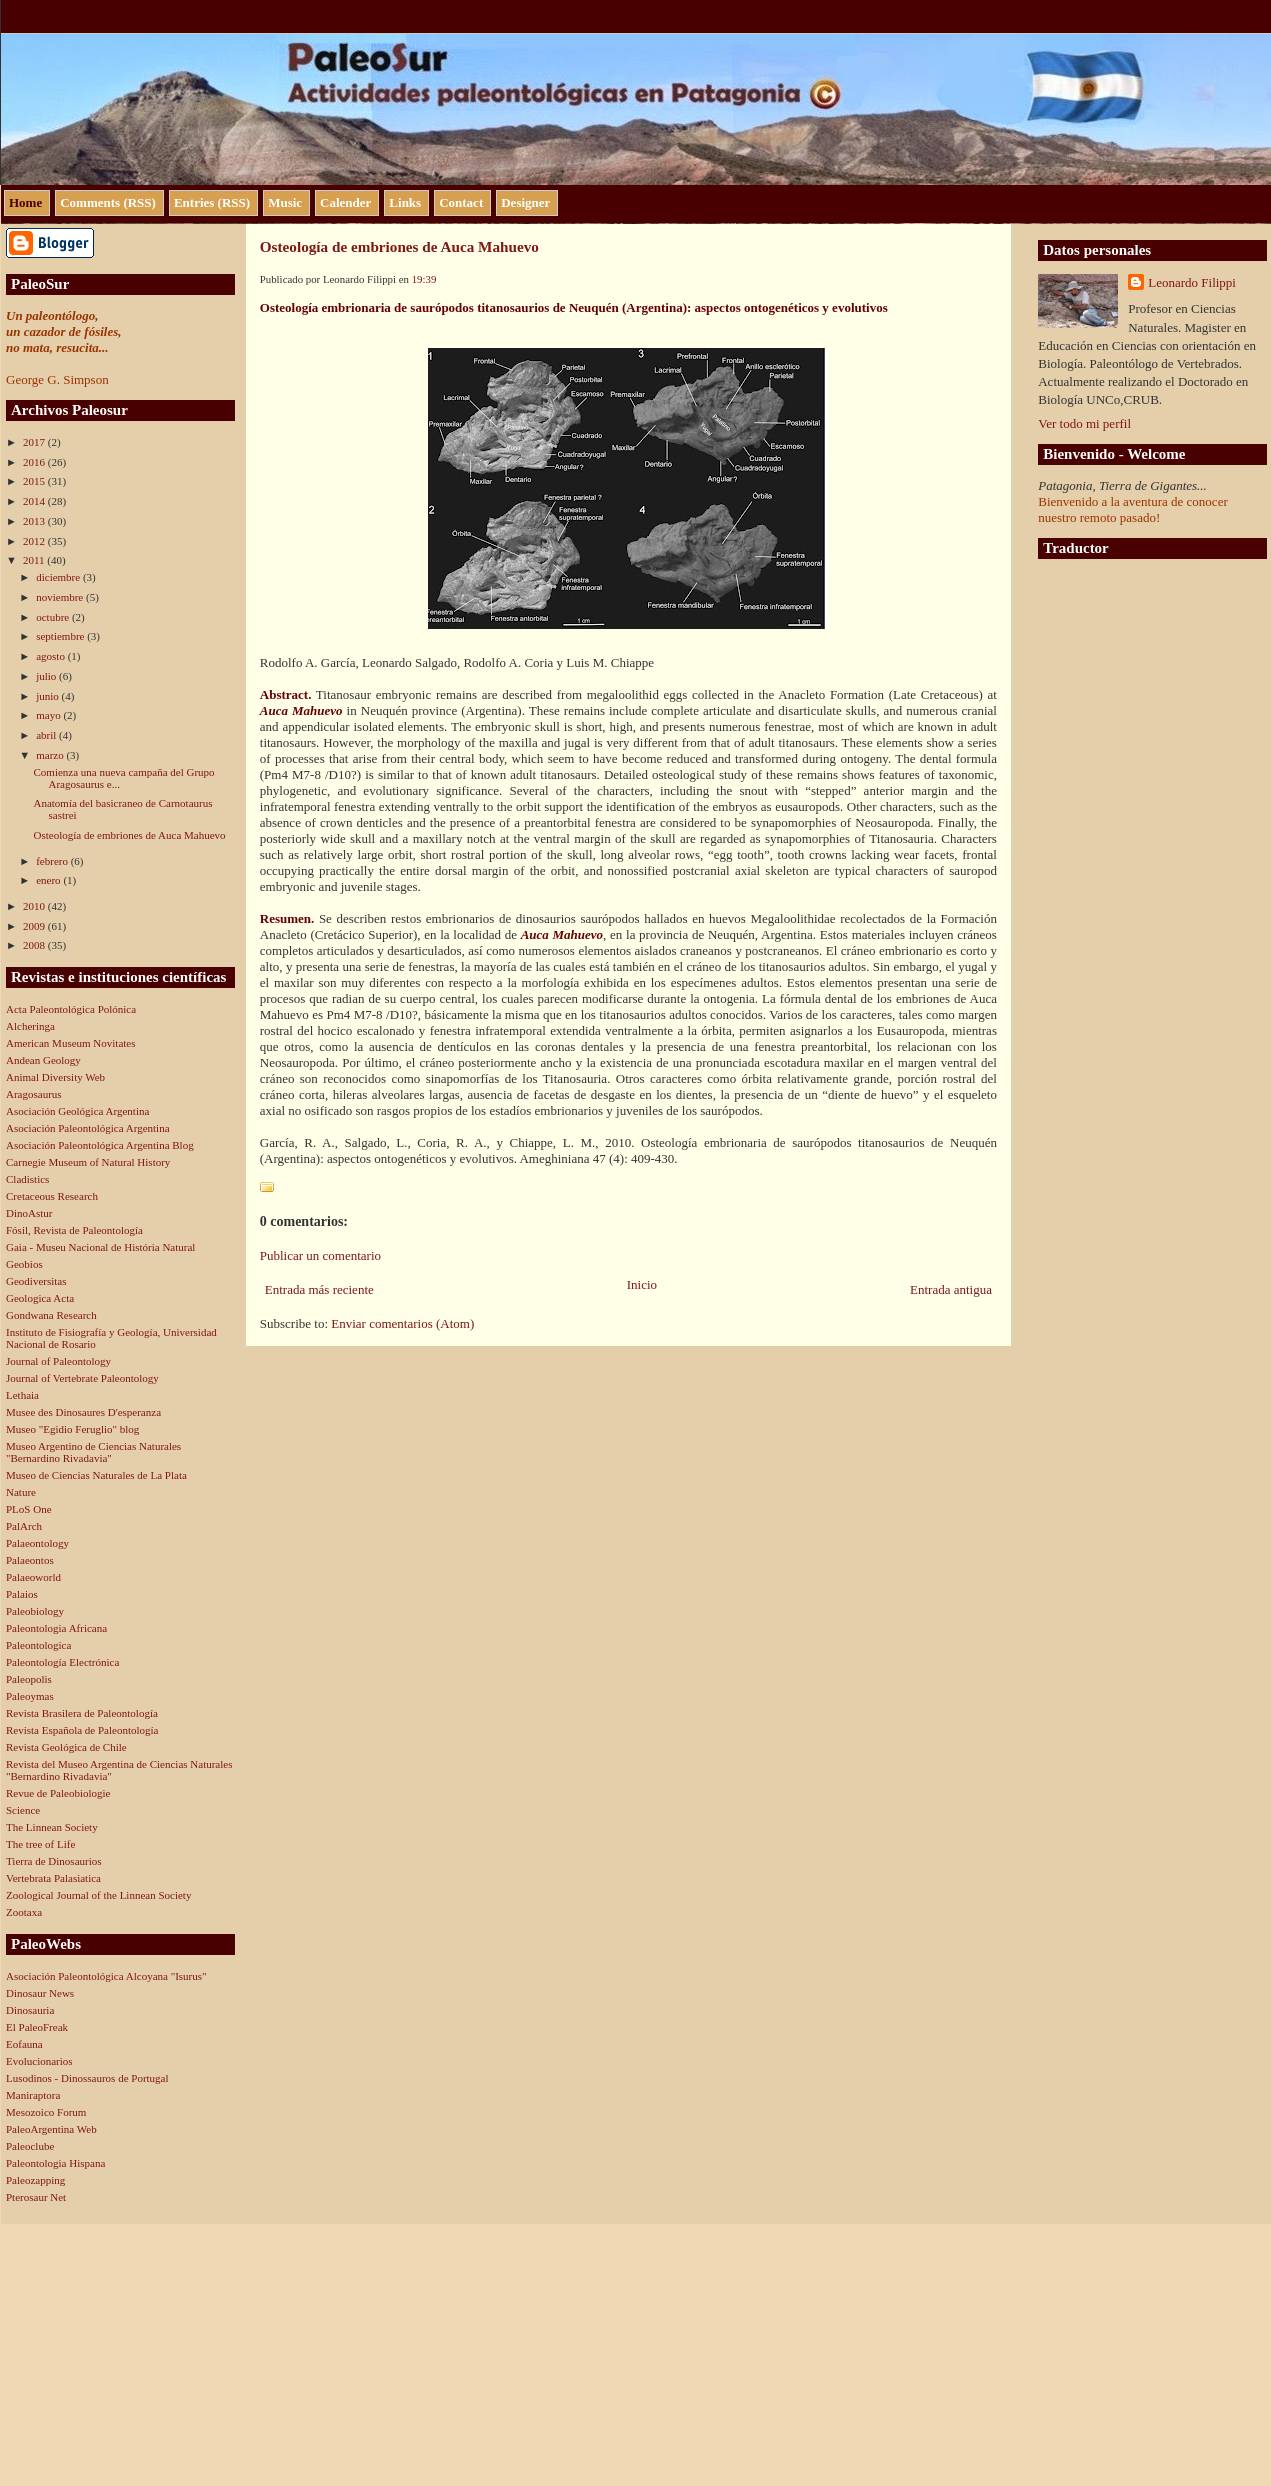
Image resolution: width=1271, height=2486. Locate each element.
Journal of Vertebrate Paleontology (82, 1378)
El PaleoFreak (37, 2027)
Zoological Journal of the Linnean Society (98, 1895)
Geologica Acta (40, 1298)
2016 (35, 462)
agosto (51, 656)
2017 (35, 442)
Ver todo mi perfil (1084, 423)
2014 (35, 501)
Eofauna (24, 2044)
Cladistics (27, 1179)
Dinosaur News (40, 1993)
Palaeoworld (33, 1577)
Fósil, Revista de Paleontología (74, 1230)
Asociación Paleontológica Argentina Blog (100, 1145)
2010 (35, 906)
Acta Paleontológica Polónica (71, 1009)
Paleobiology (35, 1611)
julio (47, 676)
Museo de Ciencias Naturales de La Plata (96, 1475)
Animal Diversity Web (55, 1077)
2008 (35, 945)
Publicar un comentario (320, 1255)
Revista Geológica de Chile (66, 1747)
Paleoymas (30, 1696)
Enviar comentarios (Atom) (402, 1323)
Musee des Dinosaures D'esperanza (83, 1412)
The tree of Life (40, 1844)
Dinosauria (30, 2010)
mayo (49, 715)
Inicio (642, 1284)
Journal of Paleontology (58, 1361)
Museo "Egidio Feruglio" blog (72, 1429)
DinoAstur (29, 1213)
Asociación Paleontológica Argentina (88, 1128)
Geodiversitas (36, 1281)
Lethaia (22, 1395)
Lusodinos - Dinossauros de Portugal (87, 2078)
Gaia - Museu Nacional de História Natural (100, 1247)
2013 (35, 521)
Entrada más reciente (319, 1289)
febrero (53, 861)
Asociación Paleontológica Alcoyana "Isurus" (106, 1976)
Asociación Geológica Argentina (77, 1111)
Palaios (22, 1594)
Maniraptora (33, 2095)
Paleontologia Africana (56, 1628)
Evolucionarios (39, 2061)
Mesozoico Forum (46, 2112)
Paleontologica (38, 1645)
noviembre (61, 597)
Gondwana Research (51, 1315)
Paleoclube (30, 2146)
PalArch (24, 1526)
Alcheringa (30, 1026)
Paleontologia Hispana (55, 2163)
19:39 (424, 279)
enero (49, 880)
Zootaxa (24, 1912)
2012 (35, 541)
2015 (35, 481)
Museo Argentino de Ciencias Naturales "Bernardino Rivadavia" (93, 1452)
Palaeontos (30, 1560)
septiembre (61, 636)
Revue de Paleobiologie (58, 1793)
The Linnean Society (52, 1827)
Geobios (24, 1264)
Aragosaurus (34, 1094)
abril (47, 735)
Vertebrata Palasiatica (53, 1878)
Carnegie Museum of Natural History (88, 1162)
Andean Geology (43, 1060)
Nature (21, 1492)
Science (23, 1810)
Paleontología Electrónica (62, 1662)
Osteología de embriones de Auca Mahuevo (129, 835)
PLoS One (29, 1509)
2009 (35, 926)
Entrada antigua (951, 1289)
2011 (35, 560)
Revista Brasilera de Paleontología (82, 1713)
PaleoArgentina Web (51, 2129)
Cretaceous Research (52, 1196)
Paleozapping (35, 2180)
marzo (51, 755)
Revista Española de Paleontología (82, 1730)
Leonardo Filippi (1192, 282)
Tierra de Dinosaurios (54, 1861)
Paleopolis (29, 1679)
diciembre (59, 577)
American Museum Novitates (71, 1043)
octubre (54, 617)
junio (48, 696)
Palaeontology (37, 1543)
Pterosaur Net (36, 2197)
